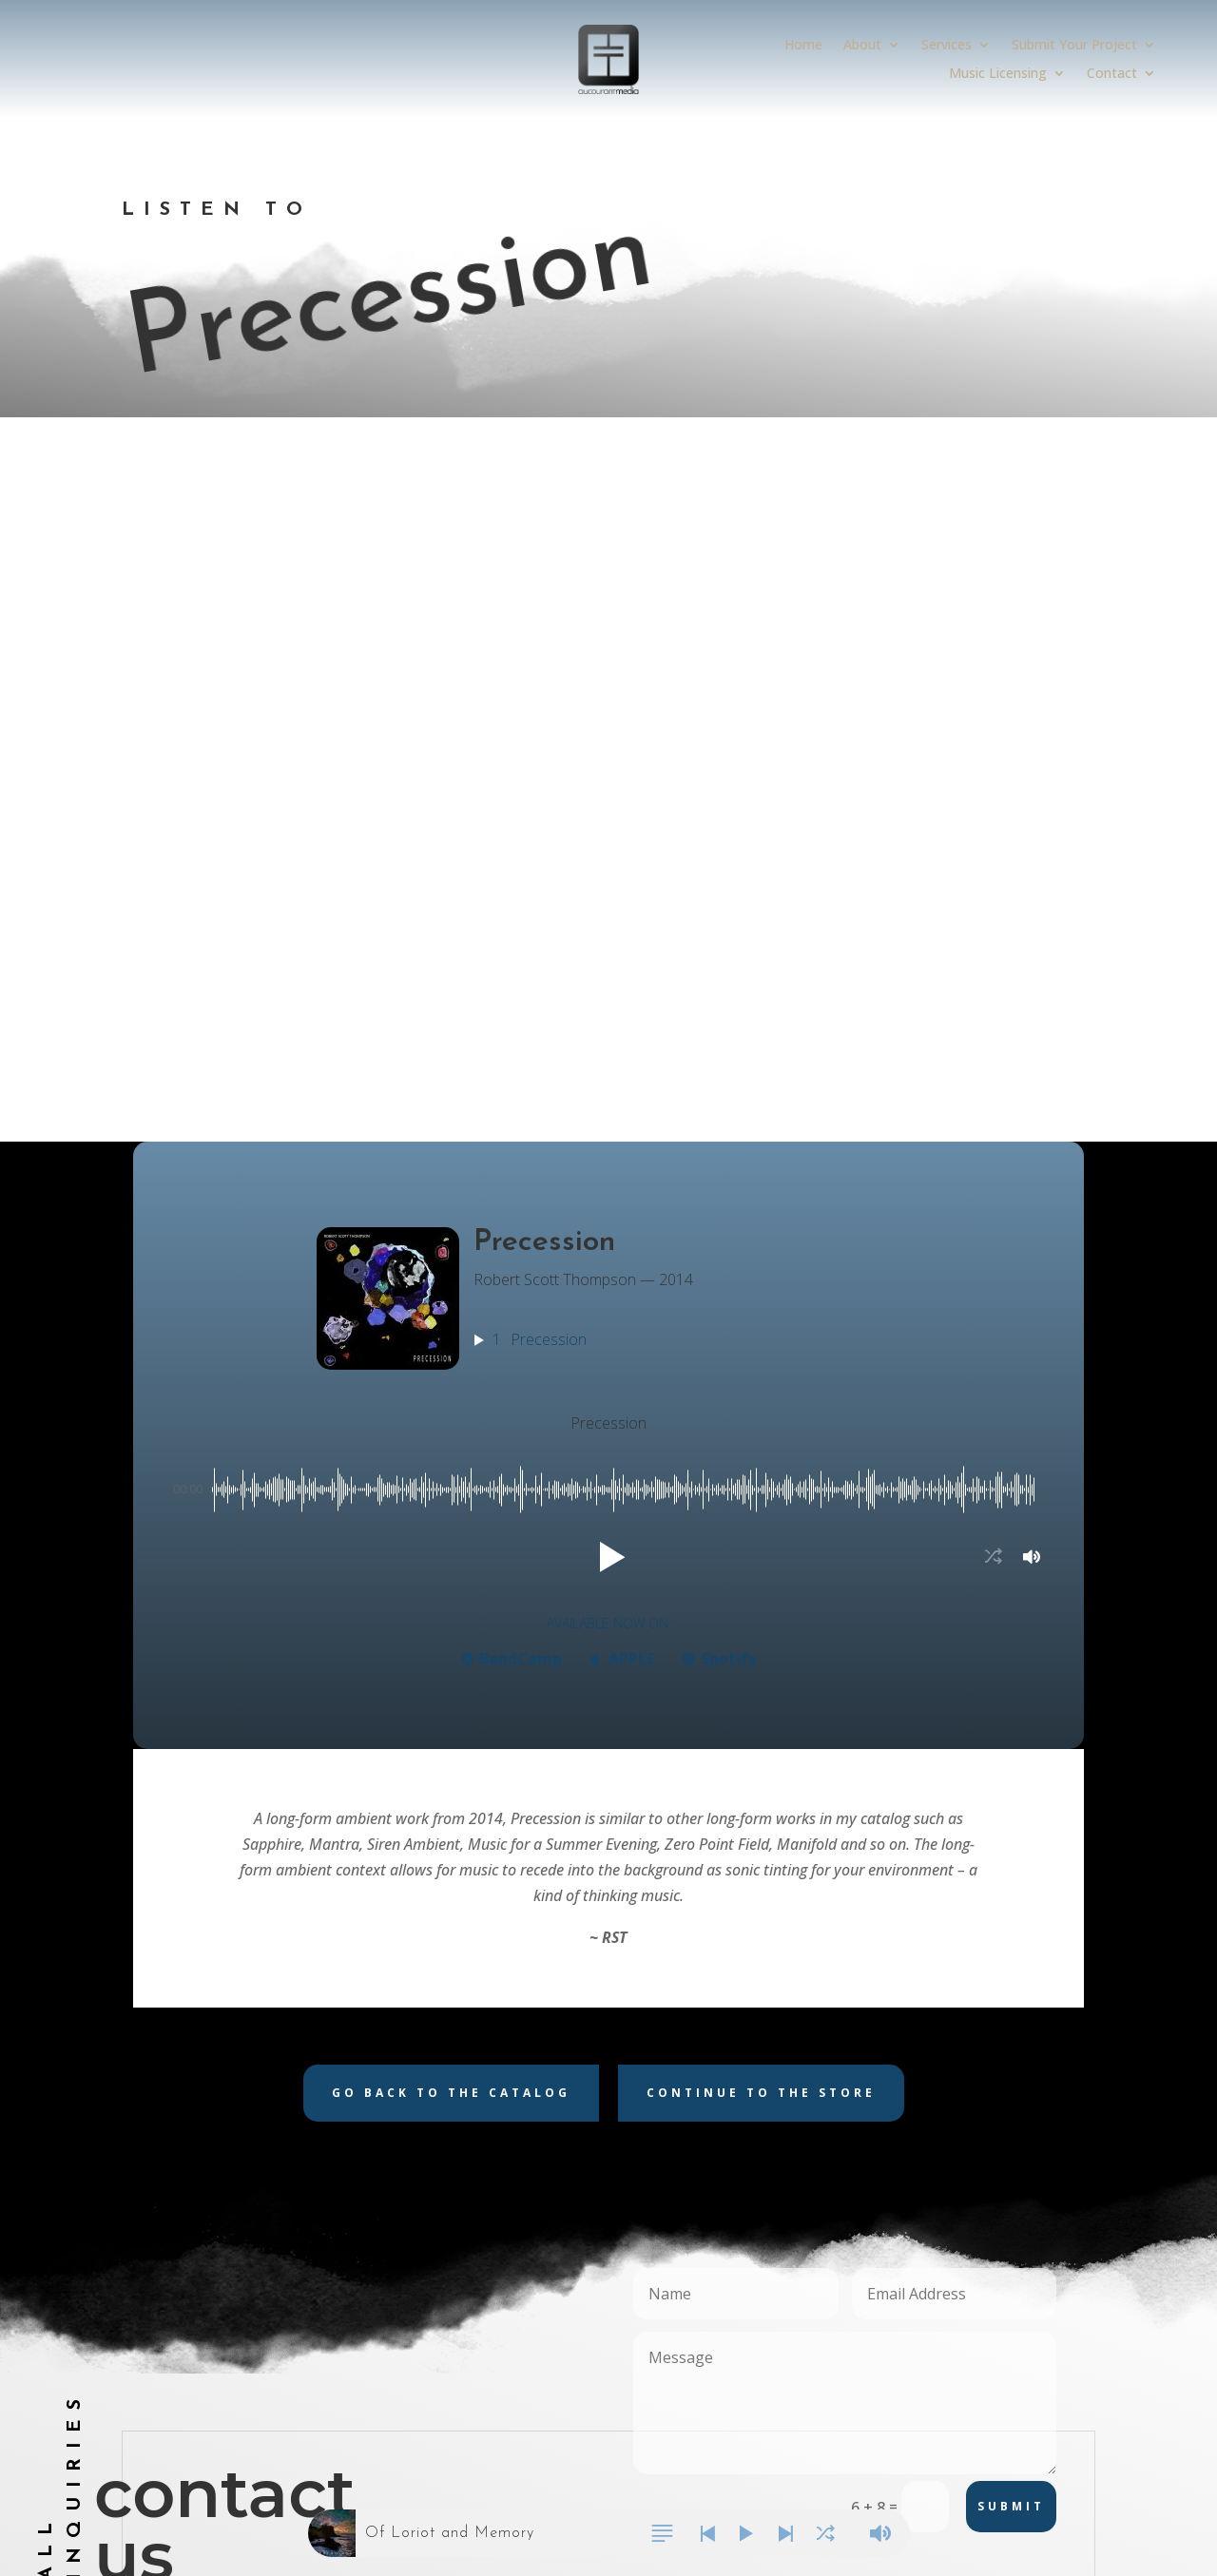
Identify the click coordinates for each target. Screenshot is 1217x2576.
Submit (1011, 1839)
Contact (1112, 74)
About (862, 45)
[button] (608, 890)
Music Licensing (998, 74)
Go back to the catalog (451, 1425)
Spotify (720, 991)
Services (946, 45)
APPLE (622, 991)
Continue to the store (761, 1425)
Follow (877, 2122)
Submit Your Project (1074, 45)
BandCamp (511, 991)
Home (803, 45)
